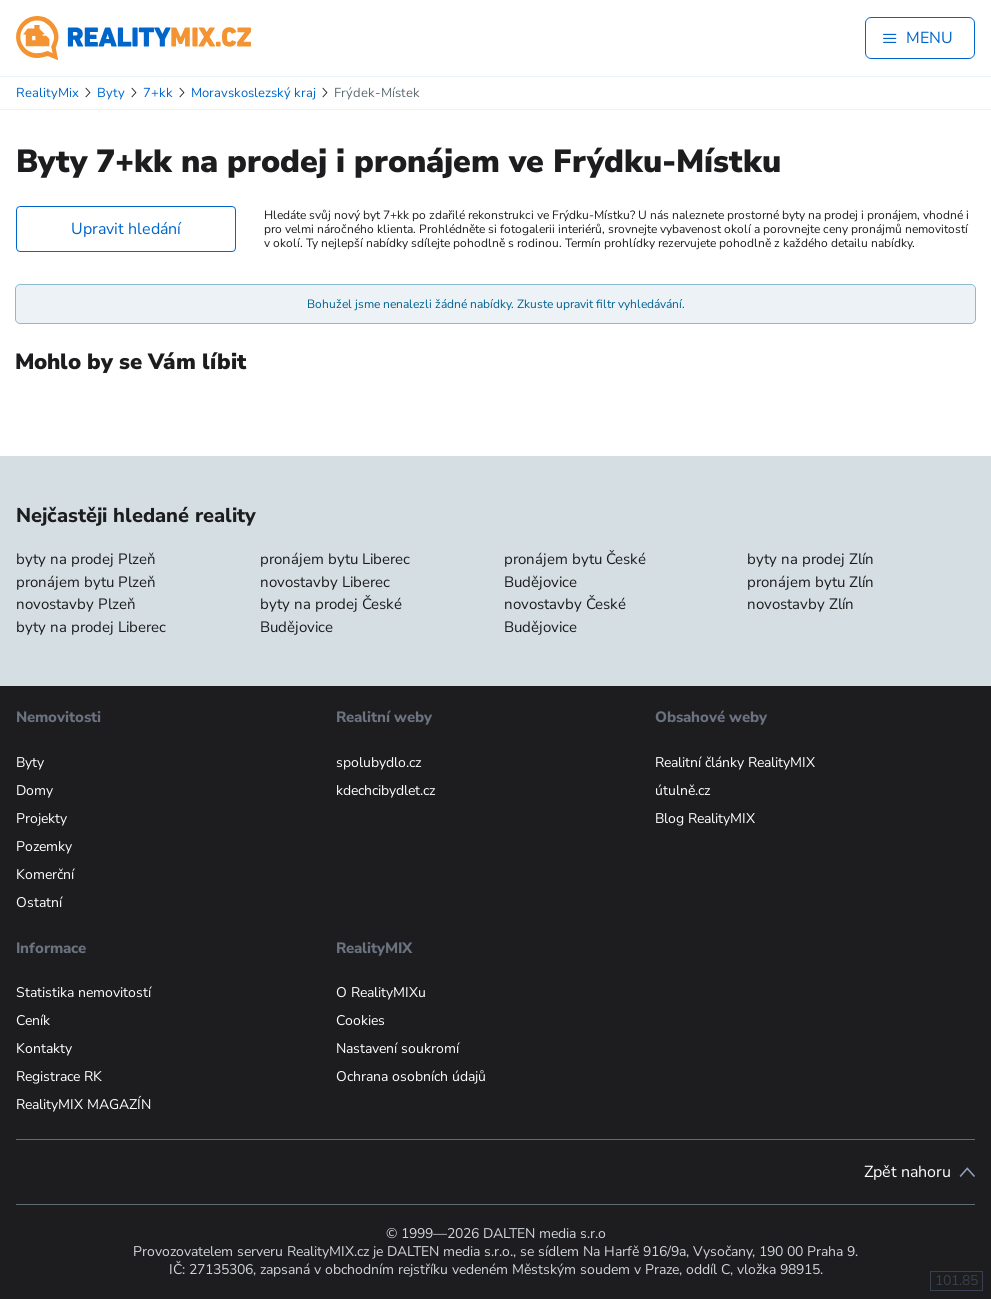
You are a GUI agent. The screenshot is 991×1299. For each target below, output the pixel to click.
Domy (34, 790)
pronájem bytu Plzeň (86, 582)
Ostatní (39, 902)
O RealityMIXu (381, 992)
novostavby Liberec (325, 582)
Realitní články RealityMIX (735, 762)
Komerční (45, 874)
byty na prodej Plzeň (86, 559)
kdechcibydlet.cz (385, 790)
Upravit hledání (126, 229)
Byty (30, 762)
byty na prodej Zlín (810, 559)
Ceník (33, 1020)
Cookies (360, 1020)
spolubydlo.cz (378, 762)
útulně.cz (682, 790)
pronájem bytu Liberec (335, 559)
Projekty (41, 818)
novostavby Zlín (800, 604)
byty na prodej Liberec (91, 627)
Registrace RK (59, 1076)
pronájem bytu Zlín (810, 582)
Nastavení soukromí (397, 1048)
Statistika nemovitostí (83, 992)
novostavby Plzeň (76, 604)
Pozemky (44, 846)
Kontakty (44, 1048)
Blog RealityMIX (705, 818)
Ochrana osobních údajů (411, 1076)
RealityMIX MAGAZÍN (83, 1104)
